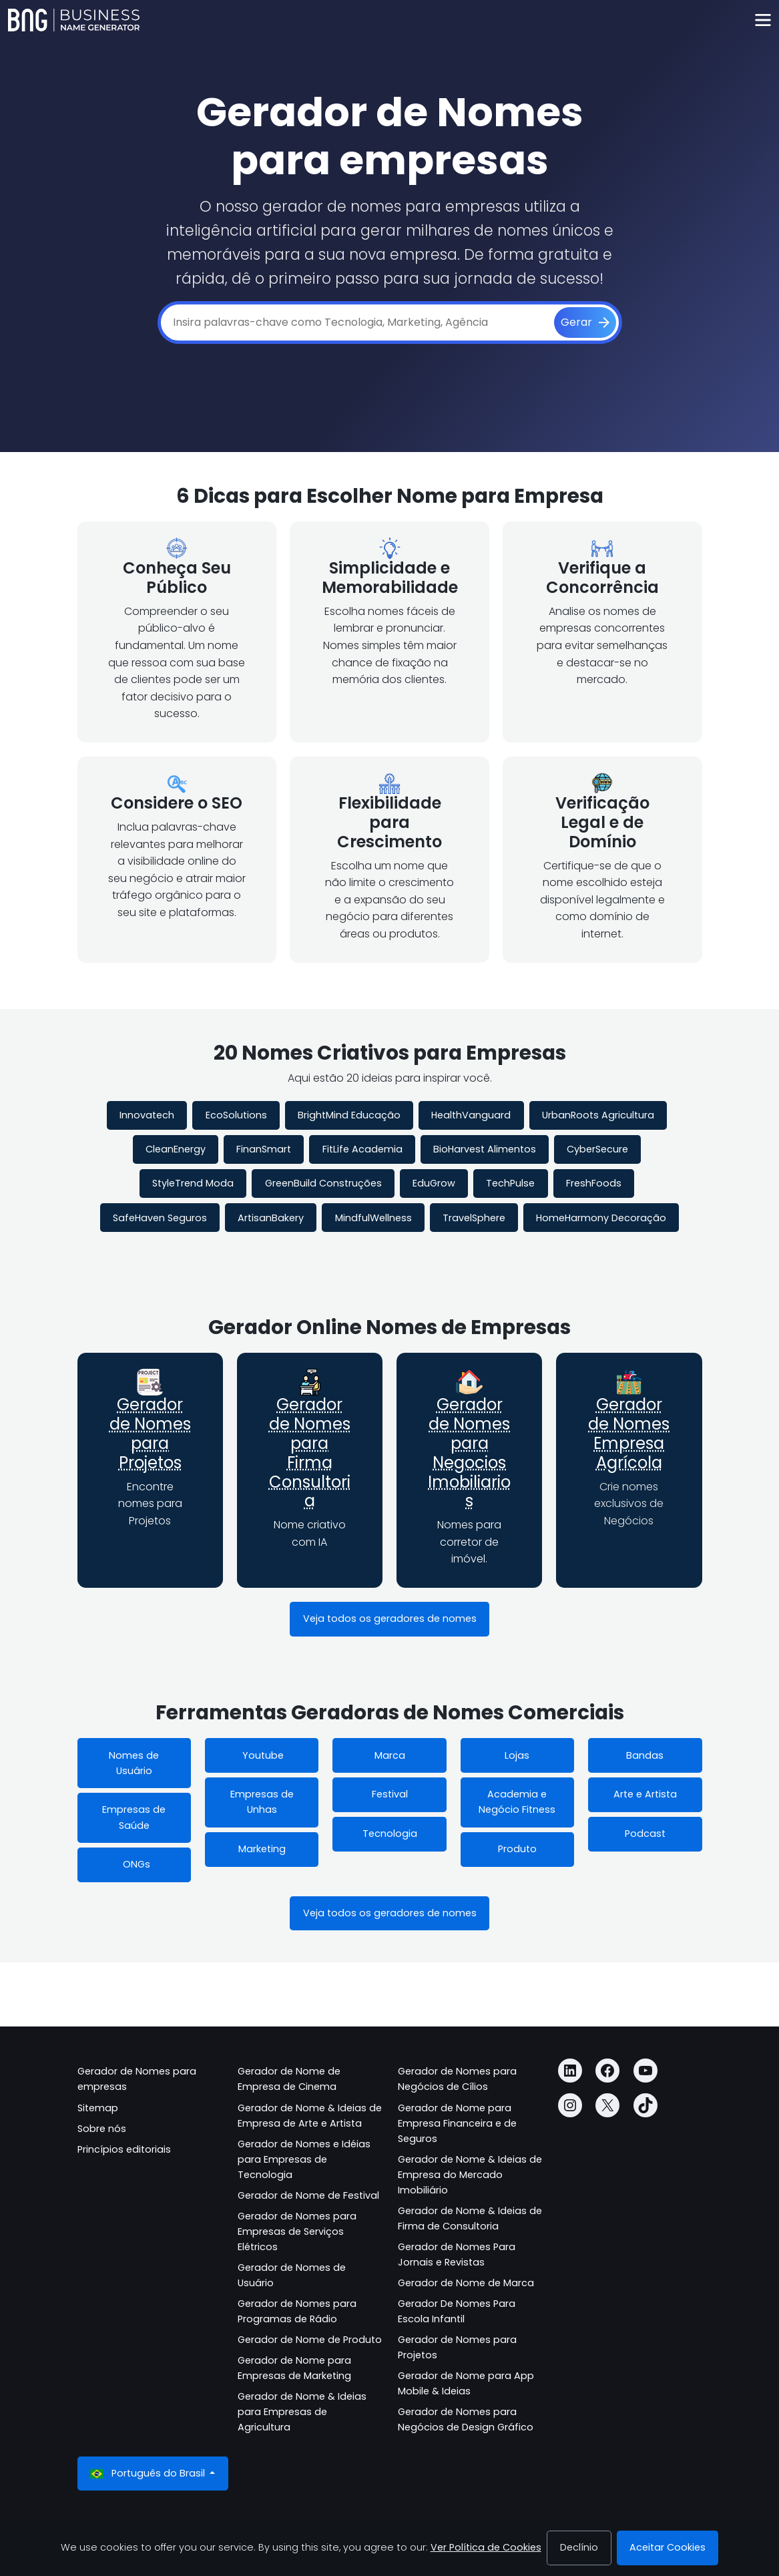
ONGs (133, 1864)
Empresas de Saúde (134, 1817)
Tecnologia (389, 1833)
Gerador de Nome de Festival (308, 2195)
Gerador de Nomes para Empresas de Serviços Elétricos (297, 2231)
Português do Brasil (149, 2473)
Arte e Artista (645, 1794)
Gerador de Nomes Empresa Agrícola (629, 1433)
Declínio (579, 2547)
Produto (517, 1849)
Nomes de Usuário (134, 1763)
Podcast (645, 1833)
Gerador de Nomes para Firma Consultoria (309, 1452)
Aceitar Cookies (667, 2547)
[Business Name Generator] (74, 20)
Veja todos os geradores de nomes (390, 1618)
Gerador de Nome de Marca (466, 2283)
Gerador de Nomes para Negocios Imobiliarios (469, 1452)
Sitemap (97, 2108)
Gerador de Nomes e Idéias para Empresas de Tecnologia (304, 2159)
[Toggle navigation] (762, 20)
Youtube (262, 1755)
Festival (390, 1794)
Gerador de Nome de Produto (310, 2339)
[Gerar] (585, 322)
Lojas (517, 1755)
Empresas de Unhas (262, 1801)
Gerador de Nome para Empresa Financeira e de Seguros (457, 2123)
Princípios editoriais (124, 2149)
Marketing (262, 1849)
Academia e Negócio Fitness (517, 1801)
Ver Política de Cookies (486, 2547)
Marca (389, 1755)
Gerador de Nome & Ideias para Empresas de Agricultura (302, 2412)
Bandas (645, 1755)
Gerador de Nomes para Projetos (150, 1433)
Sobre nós (101, 2128)
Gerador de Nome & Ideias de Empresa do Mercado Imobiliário (470, 2175)
